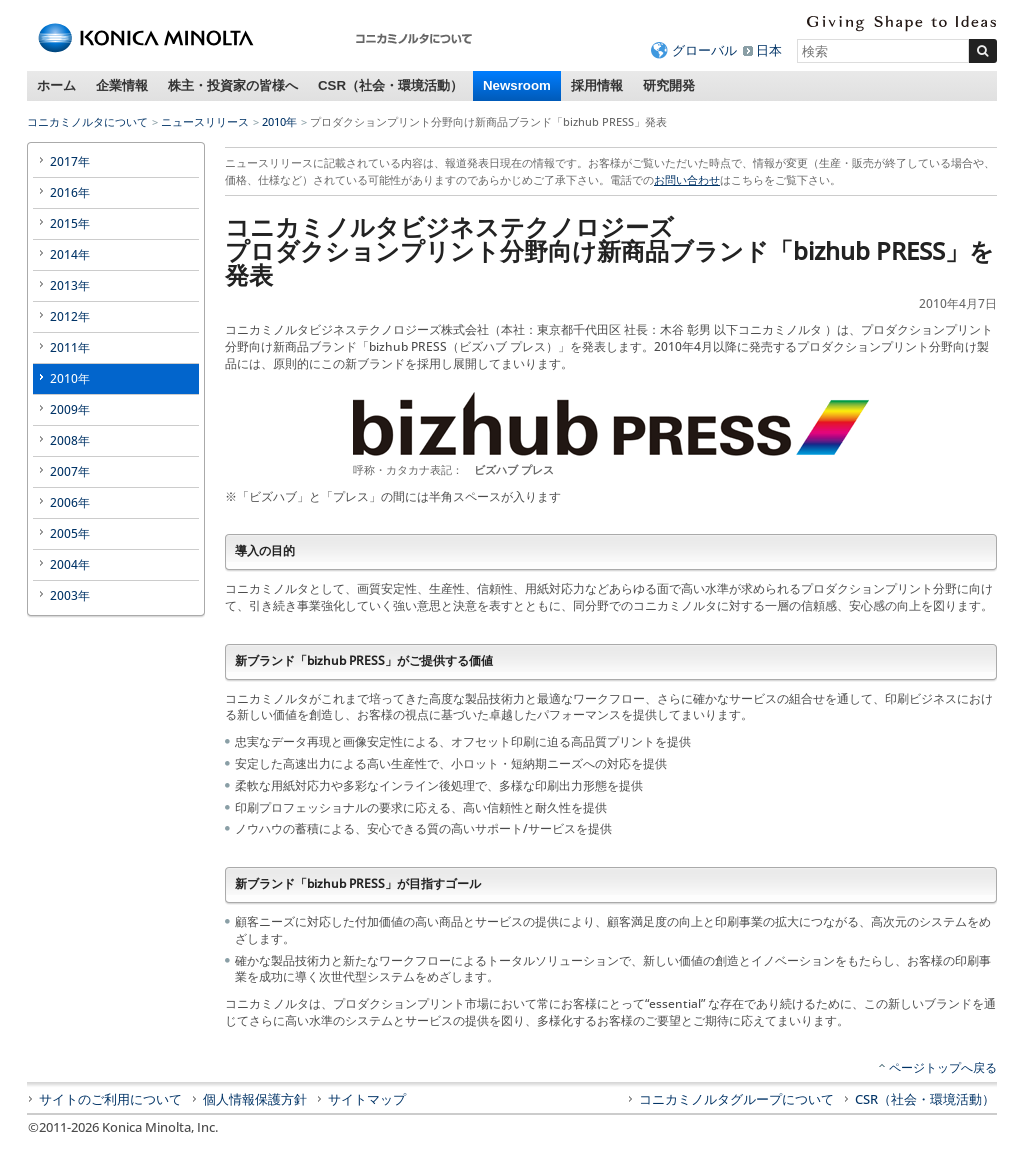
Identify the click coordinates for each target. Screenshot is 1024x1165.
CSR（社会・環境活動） (390, 85)
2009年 (70, 409)
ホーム (56, 85)
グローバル (704, 50)
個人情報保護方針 (255, 1099)
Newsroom (517, 85)
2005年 (70, 533)
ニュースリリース (205, 121)
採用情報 (597, 85)
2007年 (70, 471)
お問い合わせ (687, 179)
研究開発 (669, 85)
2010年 (279, 121)
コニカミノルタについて (87, 121)
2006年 (70, 502)
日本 (769, 50)
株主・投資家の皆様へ (233, 85)
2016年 (70, 192)
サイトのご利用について (110, 1099)
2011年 (70, 347)
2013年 (70, 285)
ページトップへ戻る (943, 1067)
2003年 (70, 595)
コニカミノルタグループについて (736, 1099)
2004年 (70, 564)
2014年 (70, 254)
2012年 (70, 316)
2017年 (70, 161)
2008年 (70, 440)
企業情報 (122, 85)
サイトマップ (367, 1099)
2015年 (70, 223)
